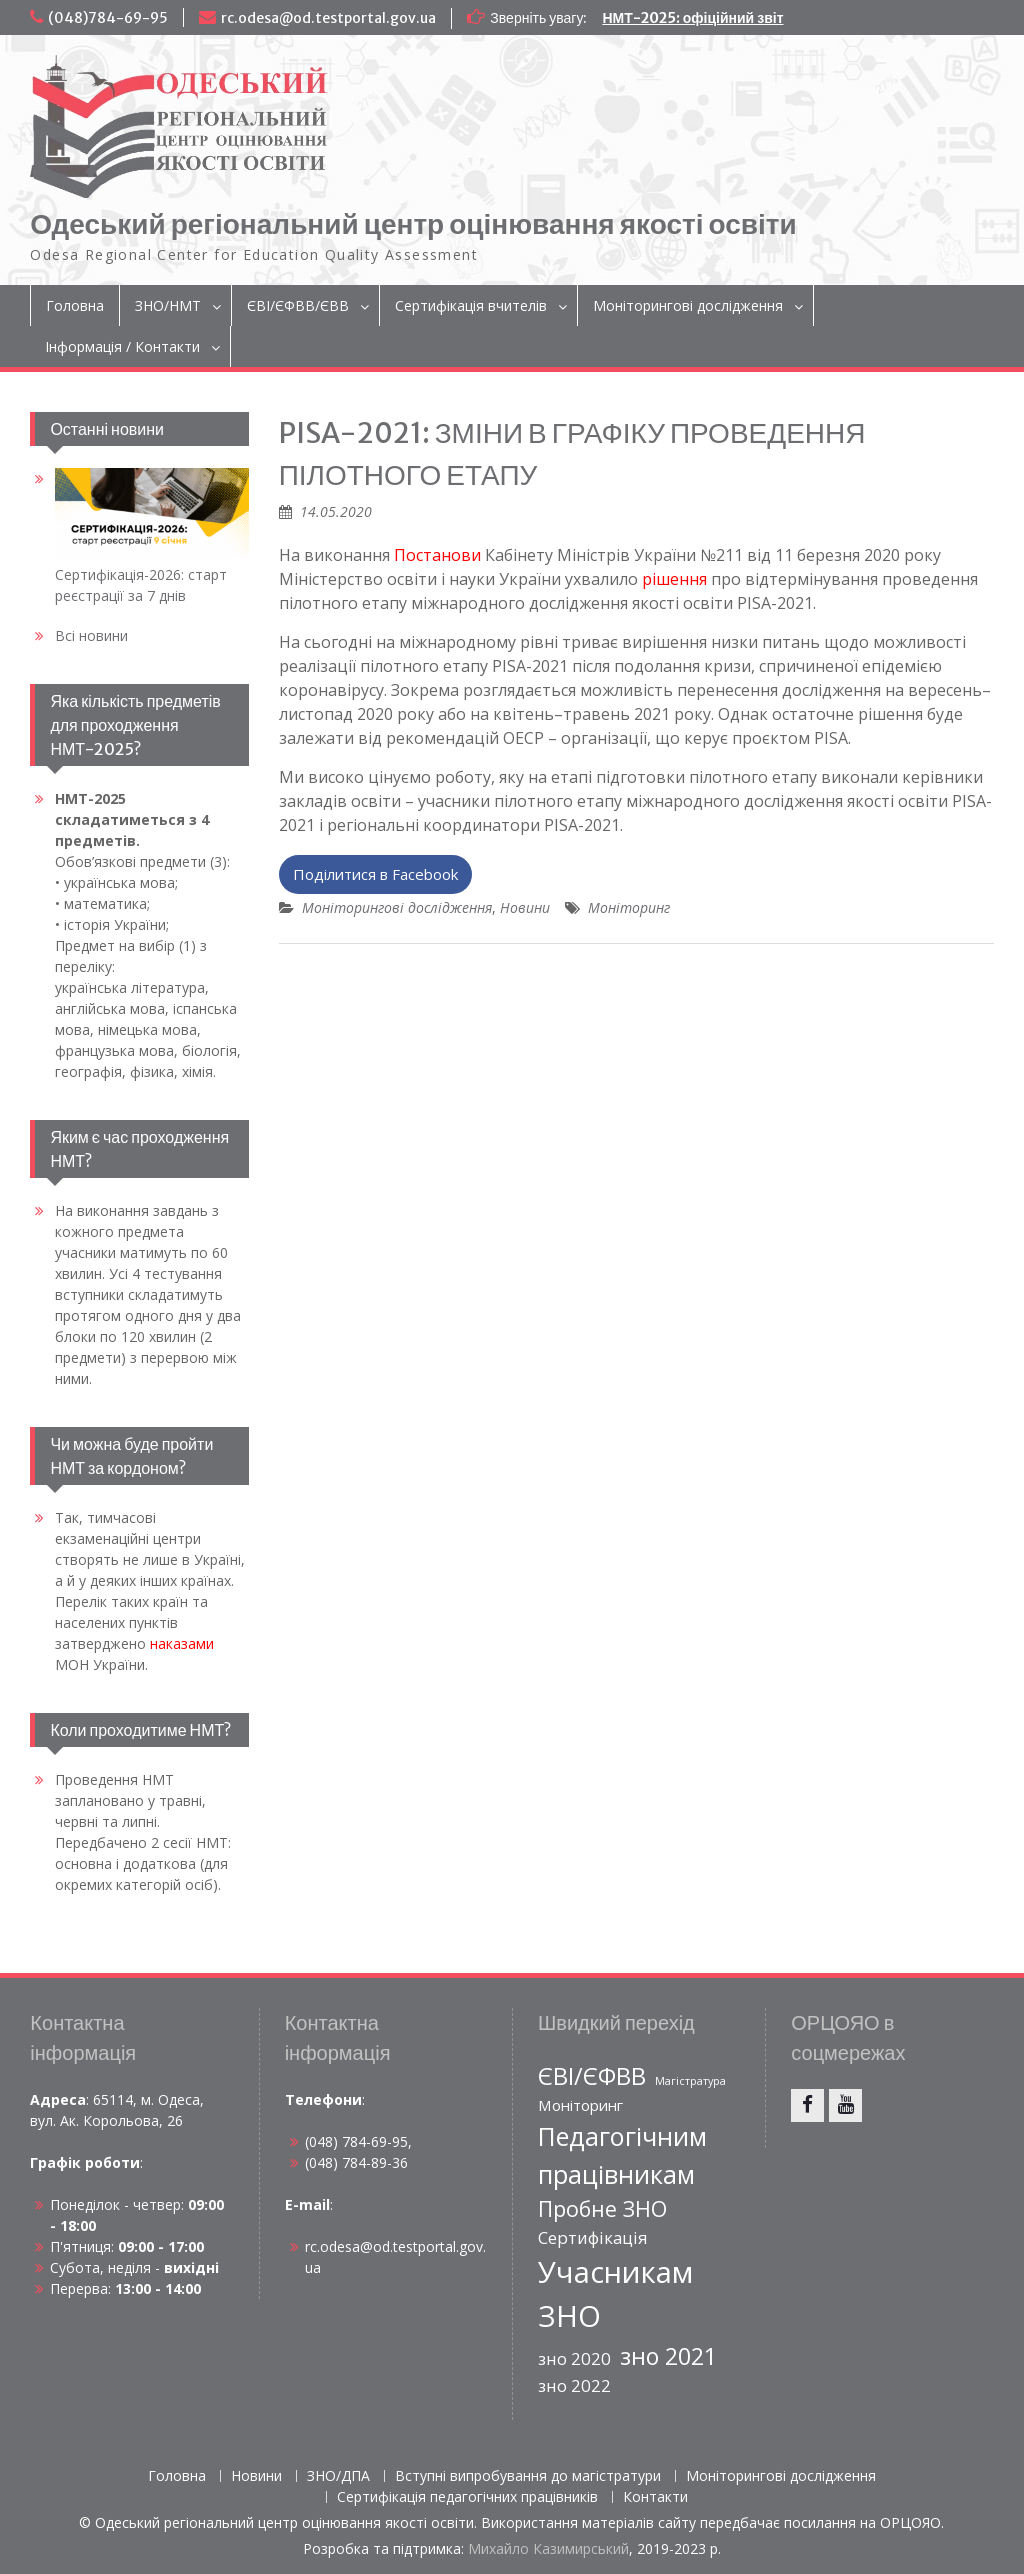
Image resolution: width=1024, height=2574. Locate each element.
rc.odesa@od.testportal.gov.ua (328, 18)
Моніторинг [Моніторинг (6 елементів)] (580, 2105)
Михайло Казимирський (548, 2548)
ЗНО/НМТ (168, 305)
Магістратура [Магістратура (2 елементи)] (690, 2081)
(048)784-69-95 (108, 18)
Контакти (655, 2497)
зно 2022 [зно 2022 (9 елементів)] (574, 2385)
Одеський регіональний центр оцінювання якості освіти (413, 224)
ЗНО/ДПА (338, 2476)
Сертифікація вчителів (471, 305)
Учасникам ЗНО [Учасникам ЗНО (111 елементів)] (615, 2294)
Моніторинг (629, 907)
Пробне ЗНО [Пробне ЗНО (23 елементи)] (602, 2208)
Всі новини (91, 635)
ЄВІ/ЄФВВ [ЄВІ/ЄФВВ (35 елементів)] (592, 2076)
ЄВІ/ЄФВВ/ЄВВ (298, 305)
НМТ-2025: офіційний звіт (692, 18)
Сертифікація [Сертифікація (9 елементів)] (593, 2237)
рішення (674, 579)
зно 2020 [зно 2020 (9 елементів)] (574, 2358)
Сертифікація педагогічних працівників (467, 2497)
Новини (525, 907)
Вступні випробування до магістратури (528, 2476)
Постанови (437, 555)
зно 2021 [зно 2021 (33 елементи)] (668, 2356)
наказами (182, 1643)
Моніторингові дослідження (688, 305)
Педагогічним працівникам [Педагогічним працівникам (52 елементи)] (622, 2155)
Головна (75, 305)
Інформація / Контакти (122, 346)
